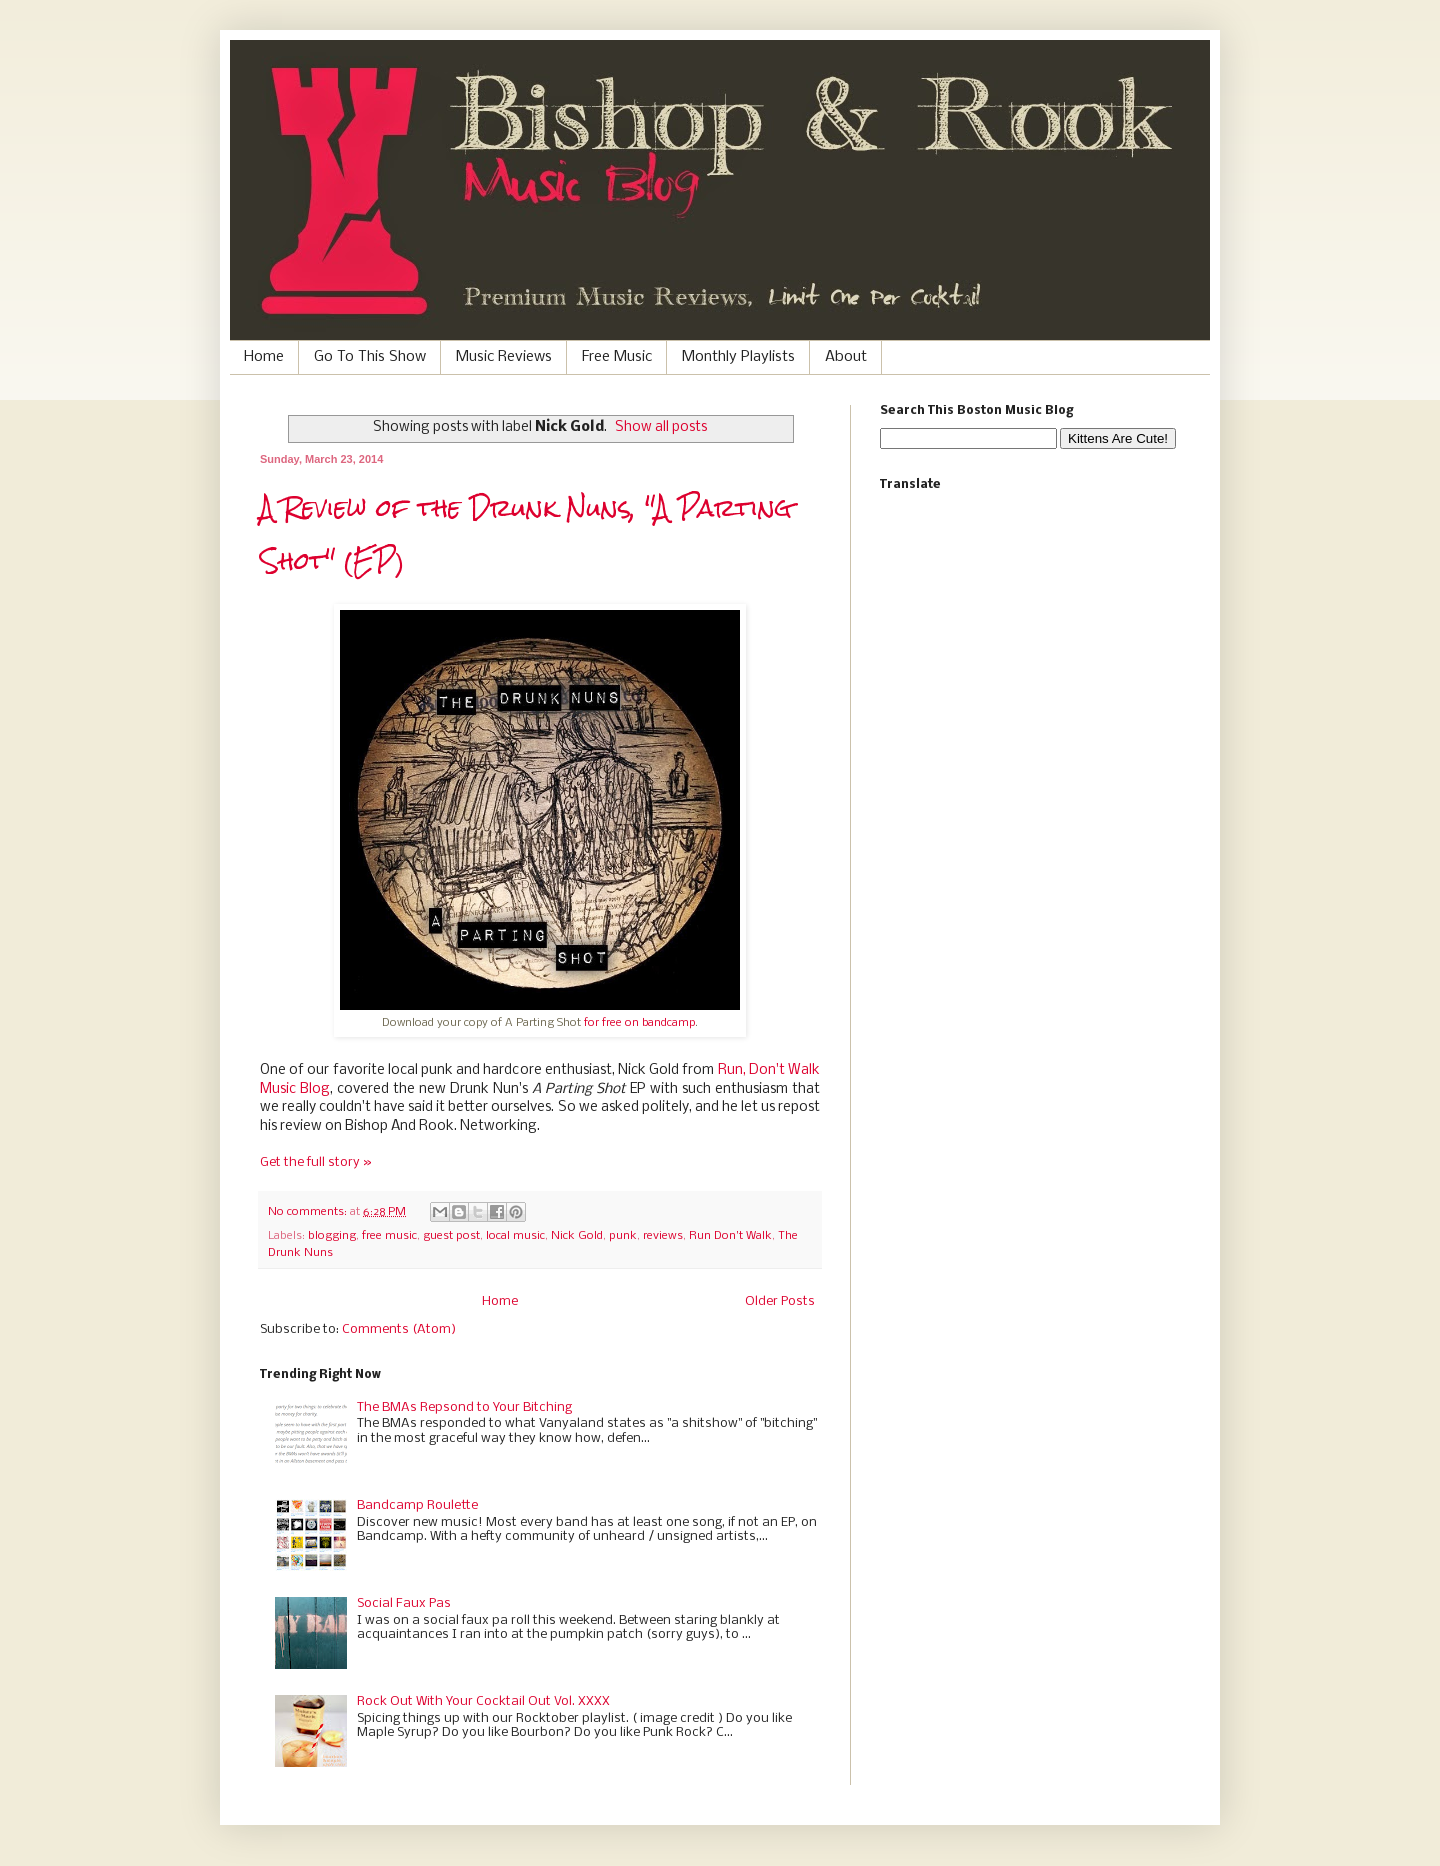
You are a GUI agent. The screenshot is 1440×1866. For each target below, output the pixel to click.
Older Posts (780, 1301)
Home (264, 357)
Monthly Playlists (738, 357)
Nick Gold (577, 1236)
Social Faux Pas (404, 1603)
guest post (451, 1236)
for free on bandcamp (639, 1023)
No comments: (309, 1212)
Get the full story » (316, 1162)
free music (389, 1236)
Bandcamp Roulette (417, 1505)
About (846, 357)
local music (515, 1236)
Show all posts (661, 427)
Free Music (617, 357)
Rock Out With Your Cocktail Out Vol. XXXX (483, 1701)
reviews (663, 1236)
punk (623, 1236)
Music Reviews (504, 357)
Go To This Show (370, 357)
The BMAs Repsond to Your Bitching (464, 1407)
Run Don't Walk (730, 1236)
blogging (332, 1236)
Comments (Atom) (399, 1329)
